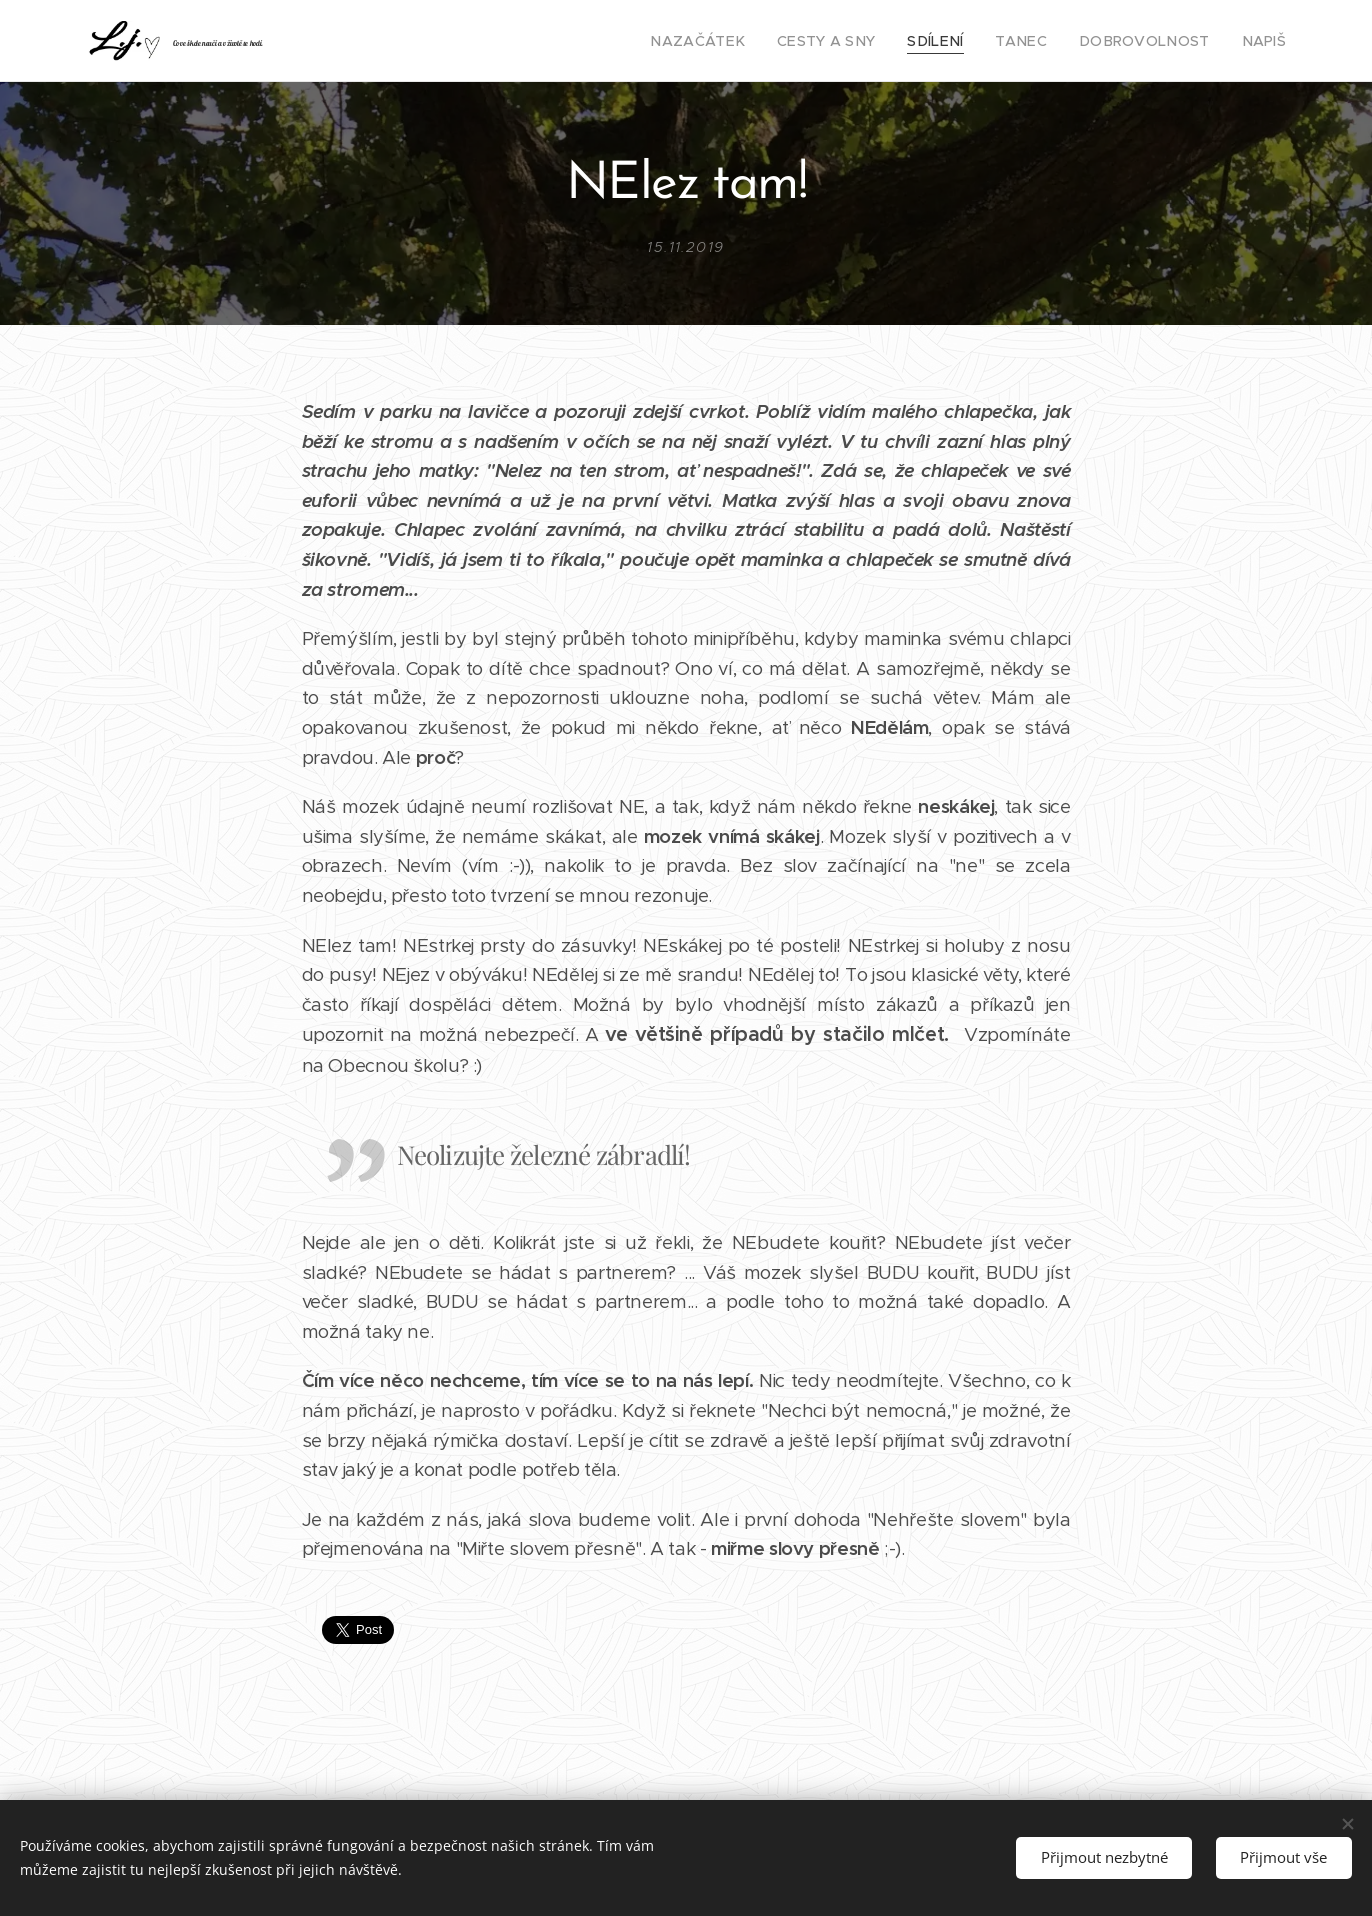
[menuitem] (743, 41)
